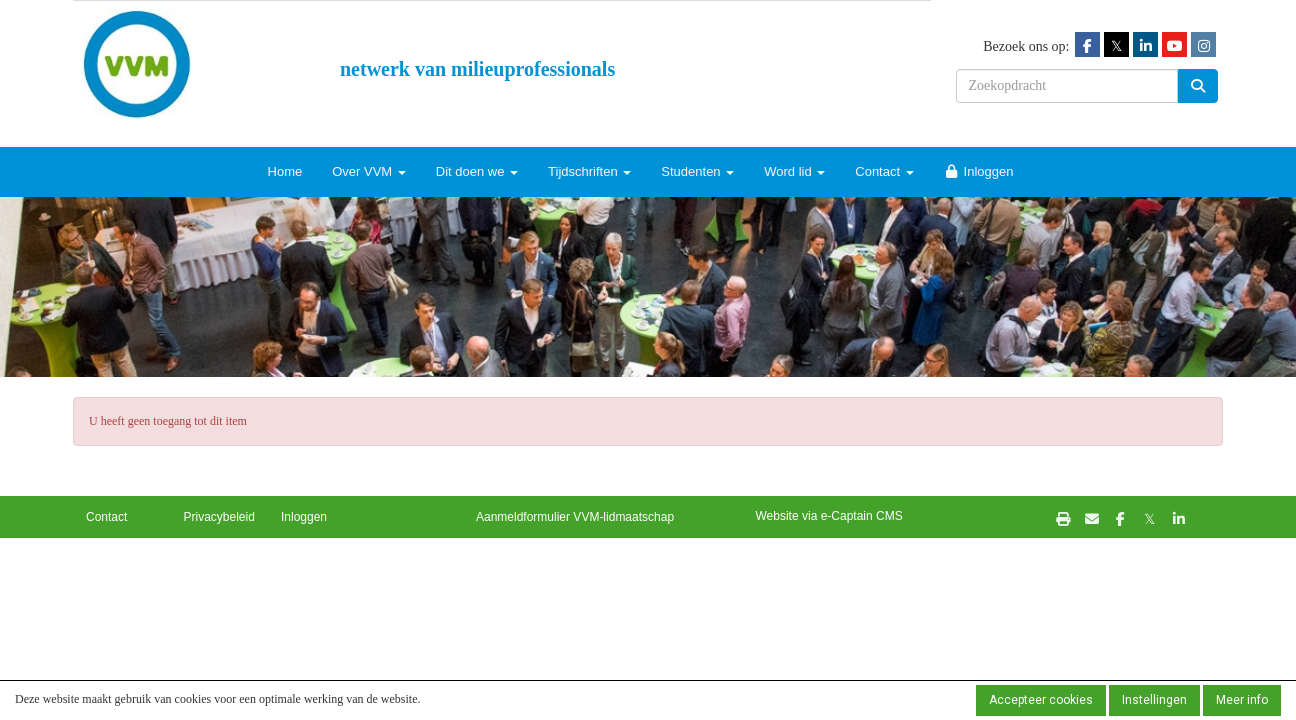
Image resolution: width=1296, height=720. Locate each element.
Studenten (697, 171)
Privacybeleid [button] (219, 517)
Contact (884, 171)
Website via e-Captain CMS (829, 516)
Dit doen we (477, 171)
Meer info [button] (1242, 700)
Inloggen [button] (304, 517)
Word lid (794, 171)
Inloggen (979, 171)
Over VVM (369, 171)
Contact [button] (106, 517)
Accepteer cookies (1041, 700)
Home (285, 171)
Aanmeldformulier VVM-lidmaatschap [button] (575, 517)
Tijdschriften (589, 171)
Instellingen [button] (1154, 700)
